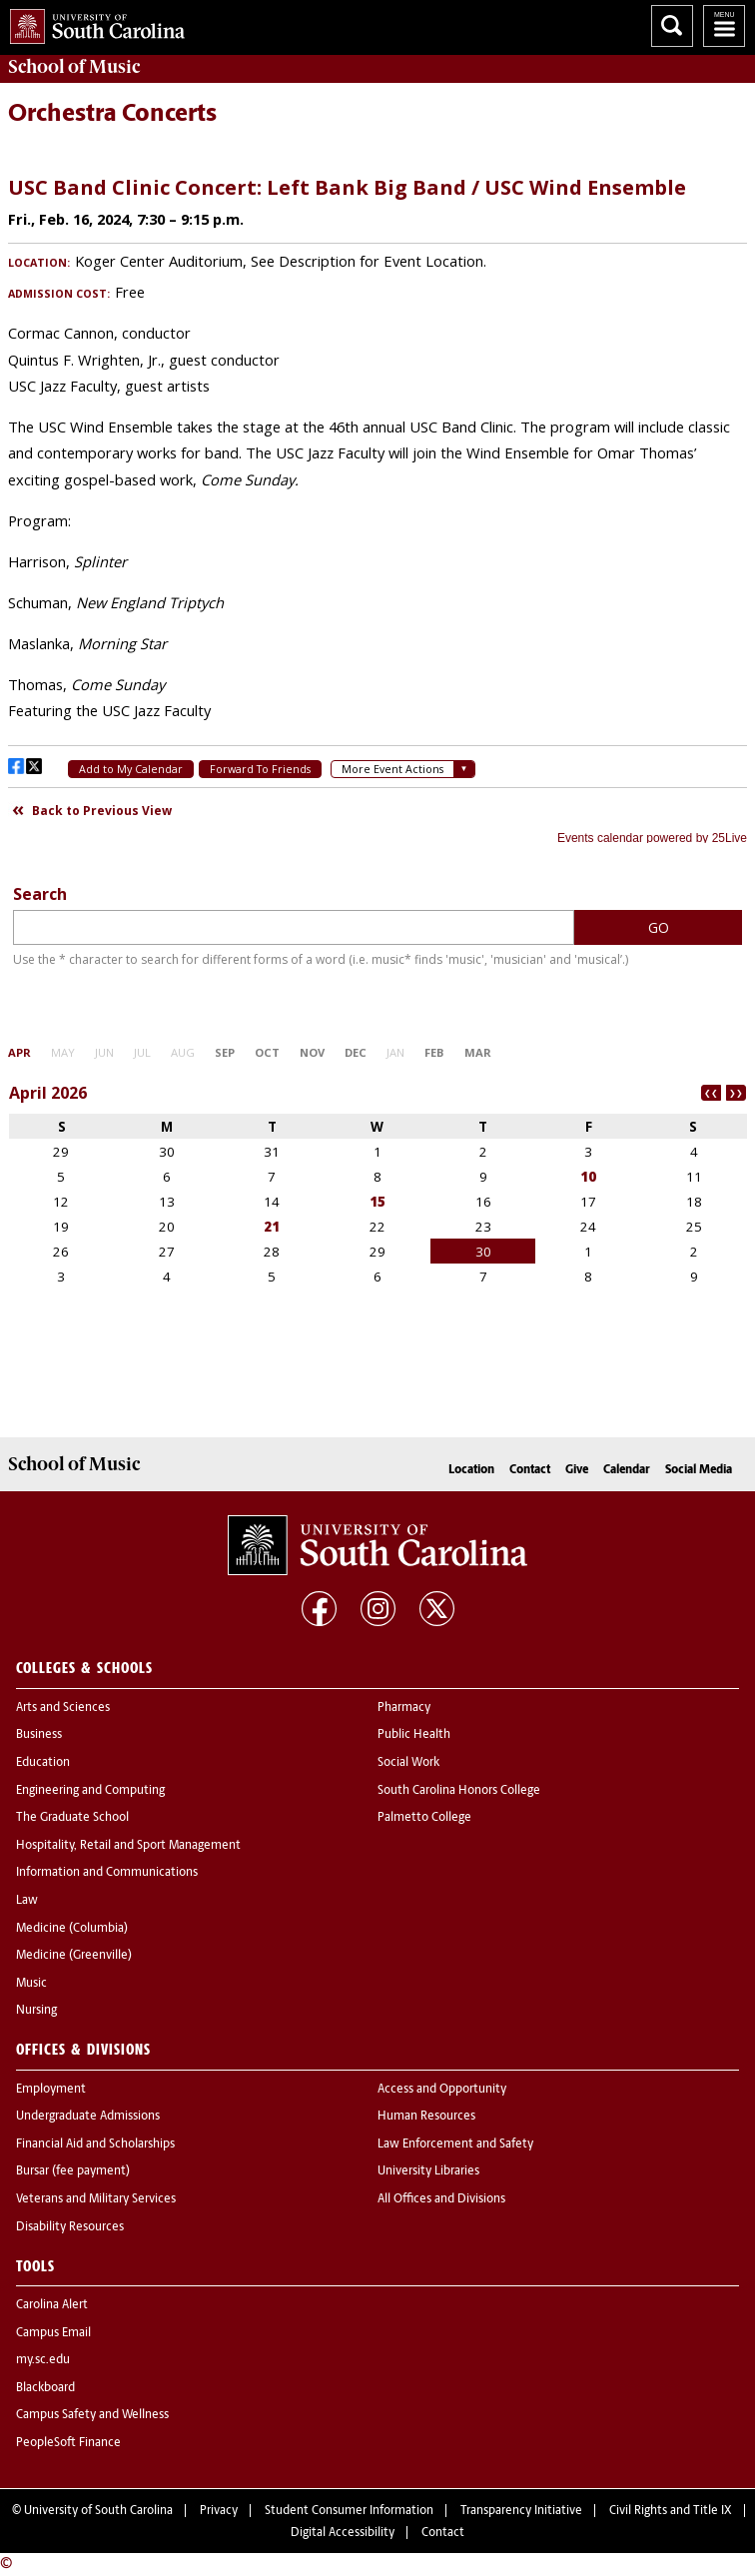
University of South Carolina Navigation (724, 26)
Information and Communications (107, 1873)
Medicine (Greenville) (74, 1956)
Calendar (626, 1470)
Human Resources (426, 2117)
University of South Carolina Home (92, 22)
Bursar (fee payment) (73, 2171)
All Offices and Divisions (441, 2199)
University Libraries (428, 2171)
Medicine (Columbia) (72, 1929)
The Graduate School (72, 1818)
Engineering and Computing (90, 1791)
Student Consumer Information (349, 2511)
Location (471, 1470)
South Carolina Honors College (459, 1791)
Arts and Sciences (63, 1708)
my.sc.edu (43, 2360)
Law (27, 1901)
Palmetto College (424, 1818)
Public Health (414, 1735)
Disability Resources (70, 2227)
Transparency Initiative (521, 2511)
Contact (529, 1470)
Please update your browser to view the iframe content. (377, 503)
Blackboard (45, 2388)
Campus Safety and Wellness (92, 2415)
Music (31, 1984)
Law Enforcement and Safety (455, 2144)
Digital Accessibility (342, 2533)
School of (74, 67)
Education (43, 1763)
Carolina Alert (52, 2305)
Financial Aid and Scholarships (95, 2144)
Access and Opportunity (442, 2090)
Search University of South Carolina (672, 26)
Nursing (36, 2011)
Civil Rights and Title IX (670, 2511)
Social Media (698, 1470)
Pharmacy (404, 1708)
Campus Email (53, 2333)
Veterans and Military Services (96, 2199)
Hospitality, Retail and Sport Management (128, 1846)
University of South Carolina (98, 2511)
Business (39, 1735)
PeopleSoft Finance (68, 2443)
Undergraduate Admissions (88, 2117)
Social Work (408, 1763)
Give (576, 1470)
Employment (51, 2090)
